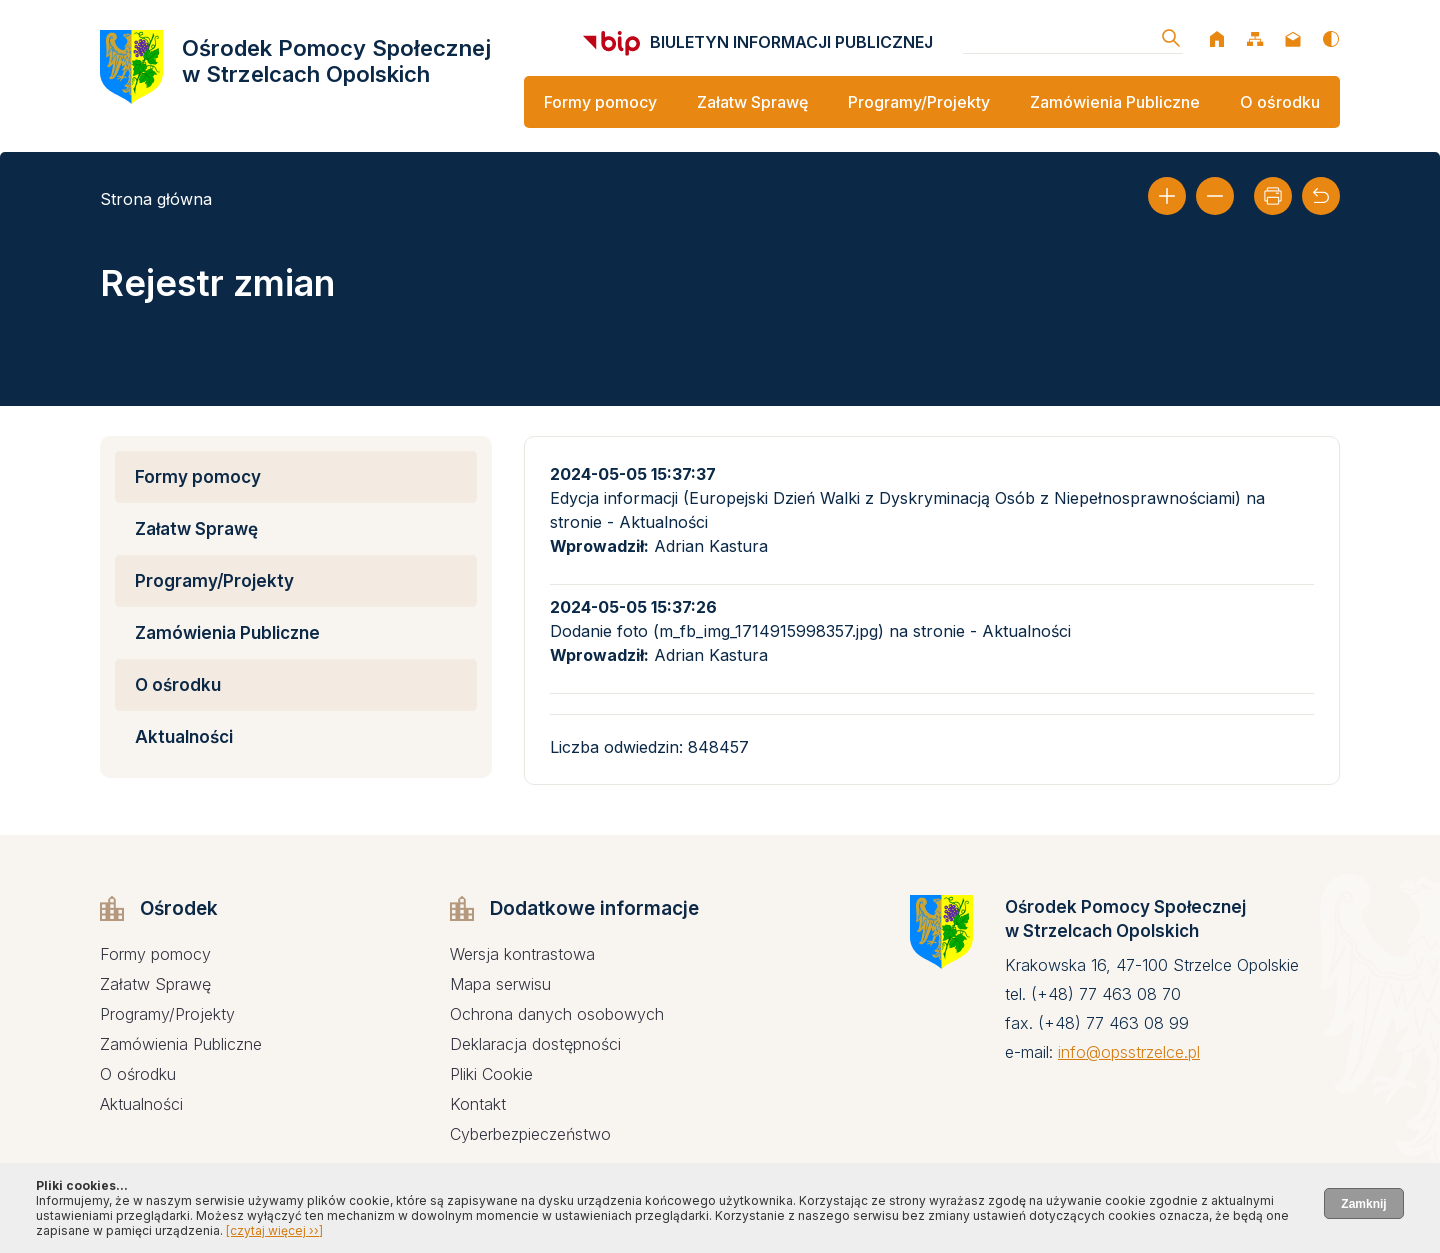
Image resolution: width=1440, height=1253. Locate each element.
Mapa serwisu (500, 984)
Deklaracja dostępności (535, 1044)
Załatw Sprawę (752, 102)
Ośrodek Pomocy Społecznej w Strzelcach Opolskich (336, 61)
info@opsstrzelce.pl (1129, 1052)
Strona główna (156, 199)
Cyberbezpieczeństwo (530, 1134)
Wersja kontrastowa (522, 954)
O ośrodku (1280, 102)
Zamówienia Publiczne (1115, 102)
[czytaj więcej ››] (274, 1230)
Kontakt (478, 1104)
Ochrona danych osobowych (557, 1014)
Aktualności (184, 737)
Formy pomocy (600, 102)
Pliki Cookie (491, 1074)
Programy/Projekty (919, 102)
